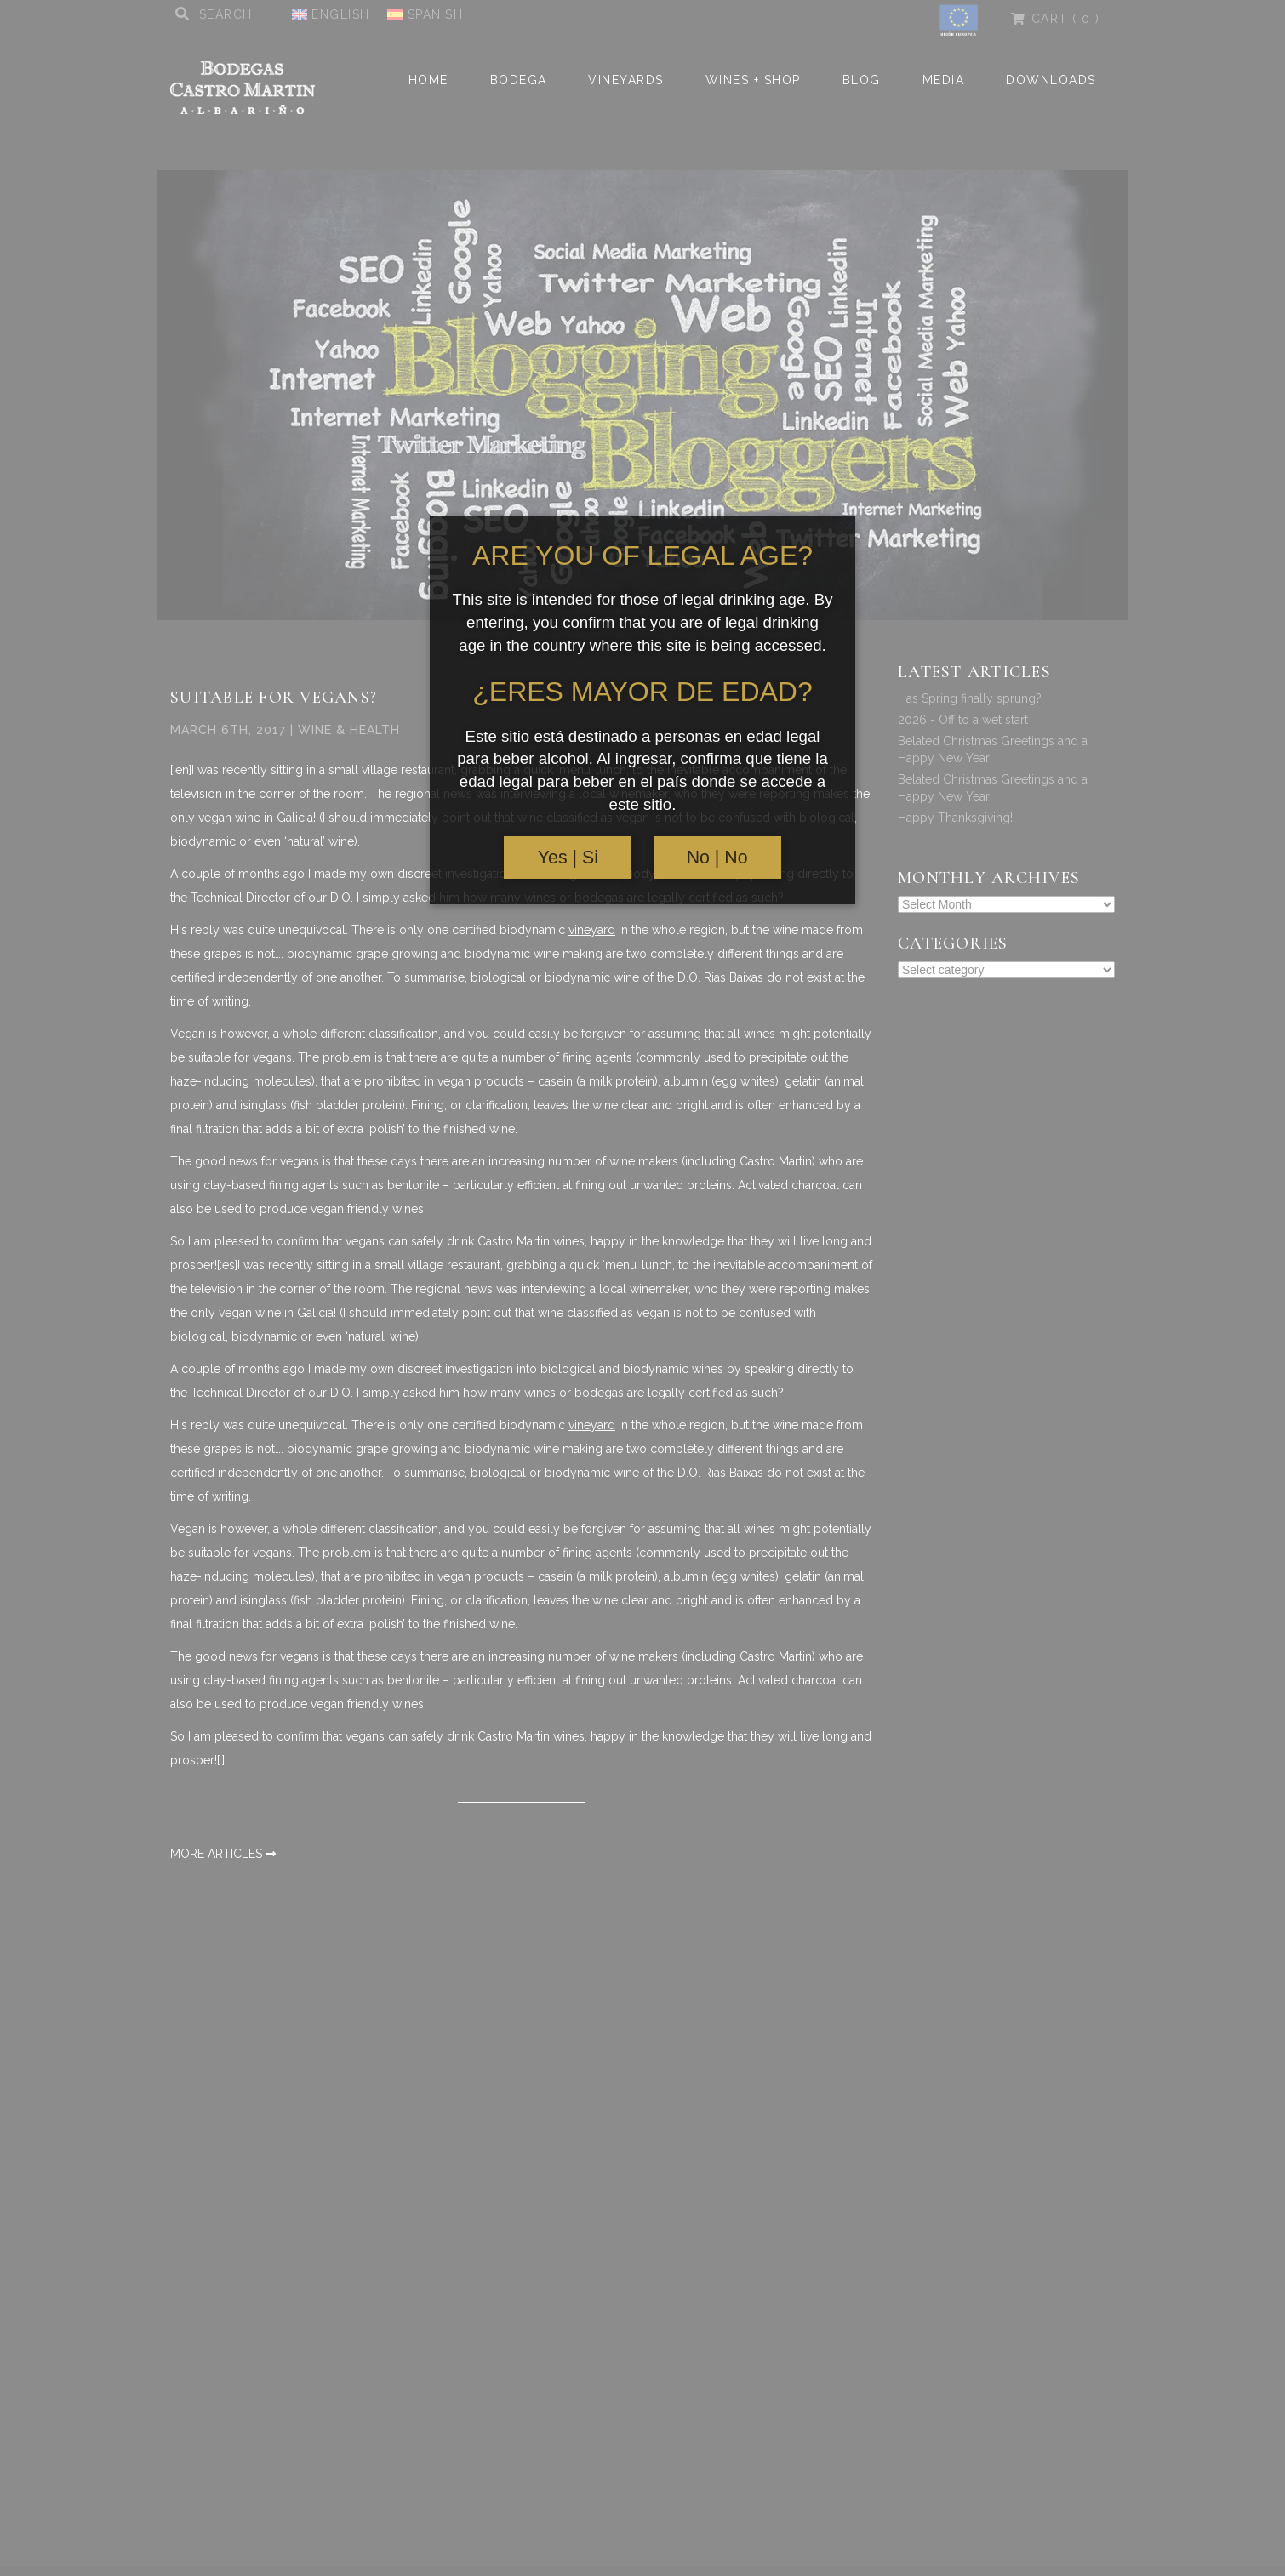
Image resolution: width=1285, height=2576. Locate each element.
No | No (717, 857)
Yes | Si (568, 857)
